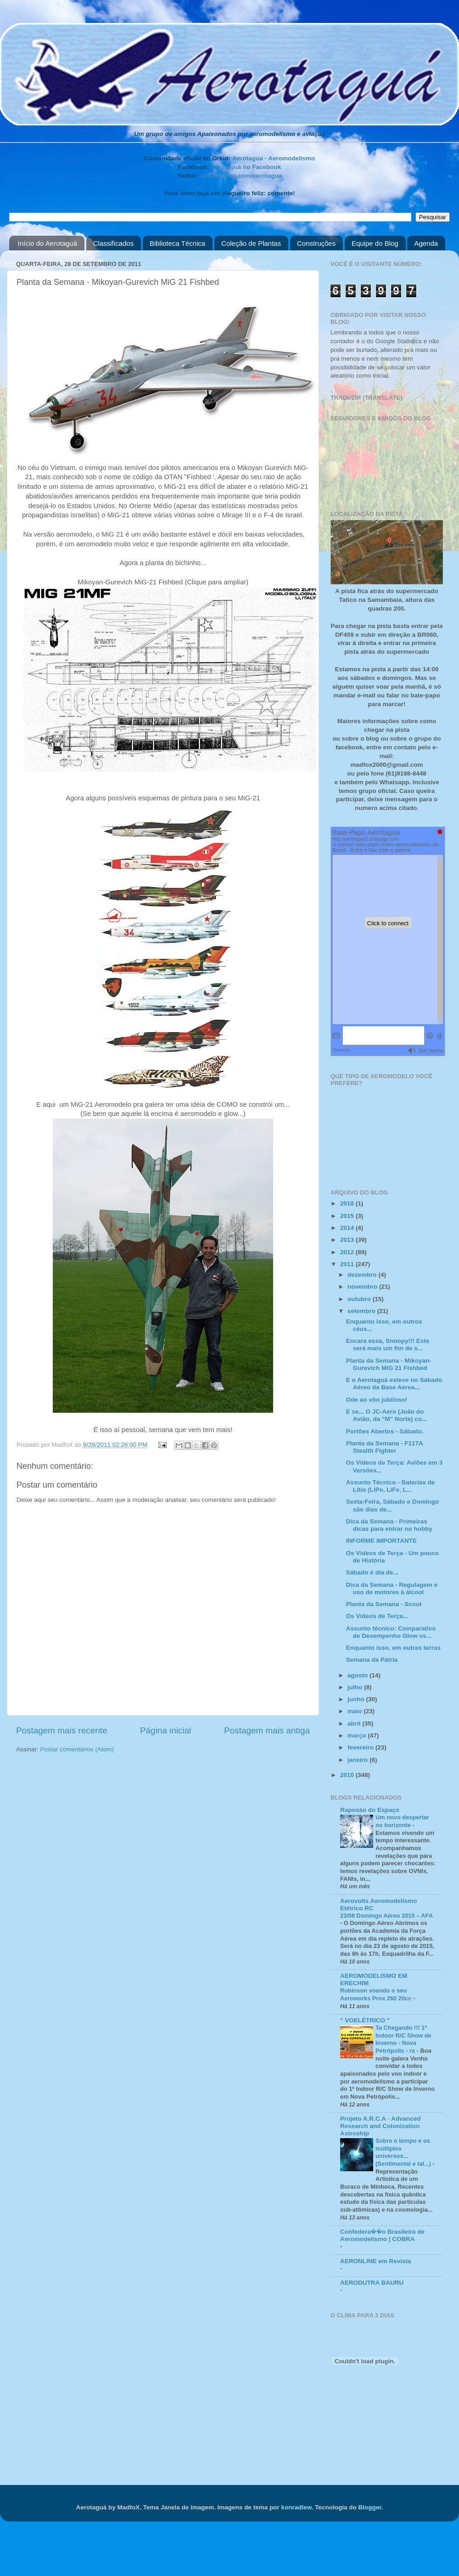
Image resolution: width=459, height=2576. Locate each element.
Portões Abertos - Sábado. (385, 1431)
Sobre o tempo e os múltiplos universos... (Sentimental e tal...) (404, 2152)
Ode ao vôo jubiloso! (377, 1399)
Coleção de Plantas (251, 243)
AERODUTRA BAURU (371, 2282)
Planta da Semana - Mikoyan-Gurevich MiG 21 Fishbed (388, 1364)
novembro (363, 1286)
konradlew (296, 2507)
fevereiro (361, 1747)
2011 (348, 1264)
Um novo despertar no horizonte (402, 1821)
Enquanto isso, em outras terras (393, 1647)
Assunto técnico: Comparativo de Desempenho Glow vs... (391, 1632)
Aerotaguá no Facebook (245, 167)
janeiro (358, 1759)
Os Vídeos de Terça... (377, 1616)
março (357, 1735)
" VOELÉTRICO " (365, 2020)
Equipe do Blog (375, 243)
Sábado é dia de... (372, 1572)
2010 (348, 1775)
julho (355, 1687)
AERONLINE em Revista (375, 2261)
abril (354, 1723)
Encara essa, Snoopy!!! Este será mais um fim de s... (388, 1344)
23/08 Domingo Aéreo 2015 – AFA (386, 1915)
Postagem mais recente (61, 1730)
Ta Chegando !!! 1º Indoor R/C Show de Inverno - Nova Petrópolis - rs (403, 2039)
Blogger (369, 2507)
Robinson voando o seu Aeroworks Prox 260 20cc (376, 1994)
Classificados (113, 243)
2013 (348, 1239)
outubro (360, 1299)
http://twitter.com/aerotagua (241, 175)
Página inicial (165, 1730)
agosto (358, 1675)
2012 (348, 1252)
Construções (316, 243)
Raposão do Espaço (369, 1809)
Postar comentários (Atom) (77, 1749)
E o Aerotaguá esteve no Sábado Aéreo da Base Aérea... (394, 1383)
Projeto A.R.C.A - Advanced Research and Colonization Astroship (380, 2126)
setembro (362, 1311)
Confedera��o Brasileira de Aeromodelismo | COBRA (382, 2235)
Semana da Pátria (372, 1659)
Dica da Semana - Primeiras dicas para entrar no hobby (389, 1525)
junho (356, 1699)
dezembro (363, 1274)
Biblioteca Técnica (177, 243)
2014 (348, 1227)
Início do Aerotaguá (47, 243)
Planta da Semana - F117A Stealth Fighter (384, 1447)
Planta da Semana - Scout (384, 1604)
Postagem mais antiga (267, 1730)
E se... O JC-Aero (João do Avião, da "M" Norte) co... (386, 1415)
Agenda (426, 243)
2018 (348, 1203)
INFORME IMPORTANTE (381, 1540)
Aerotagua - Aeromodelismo (273, 158)
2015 (348, 1215)
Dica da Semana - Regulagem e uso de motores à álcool (392, 1588)
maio (355, 1711)
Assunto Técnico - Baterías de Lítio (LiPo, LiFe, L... (390, 1486)
